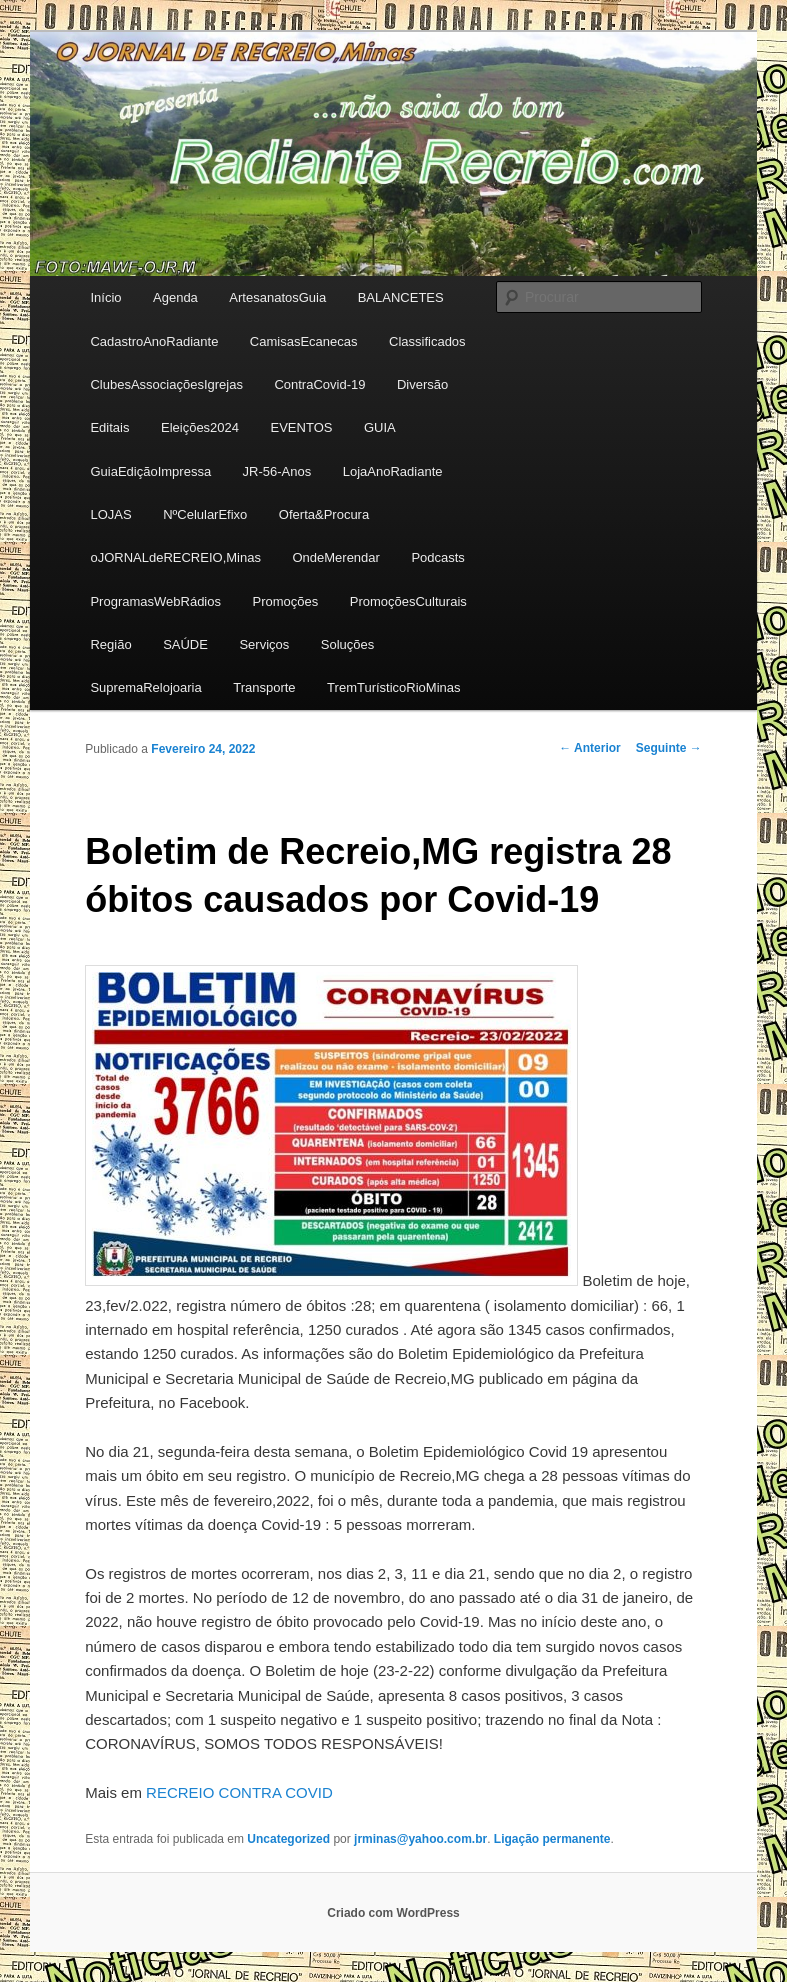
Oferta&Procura (324, 514)
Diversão (422, 384)
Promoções (285, 601)
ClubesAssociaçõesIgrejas (166, 384)
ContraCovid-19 (319, 384)
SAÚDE (185, 644)
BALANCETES (401, 297)
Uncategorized (288, 1839)
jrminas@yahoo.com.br (420, 1839)
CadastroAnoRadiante (154, 341)
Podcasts (437, 557)
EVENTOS (302, 427)
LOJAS (110, 514)
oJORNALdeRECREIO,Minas (175, 557)
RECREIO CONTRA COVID (239, 1792)
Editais (109, 427)
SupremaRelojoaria (145, 687)
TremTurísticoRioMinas (393, 687)
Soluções (347, 644)
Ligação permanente (552, 1839)
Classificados (427, 341)
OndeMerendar (335, 557)
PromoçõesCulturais (408, 601)
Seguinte (669, 748)
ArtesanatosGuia (277, 297)
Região (110, 644)
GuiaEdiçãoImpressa (150, 471)
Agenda (175, 297)
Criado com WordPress (393, 1913)
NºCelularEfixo (205, 514)
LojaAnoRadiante (393, 471)
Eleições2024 (200, 427)
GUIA (380, 427)
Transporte (264, 687)
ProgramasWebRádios (155, 601)
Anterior (590, 748)
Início (105, 297)
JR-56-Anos (277, 471)
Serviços (264, 644)
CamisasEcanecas (304, 341)
